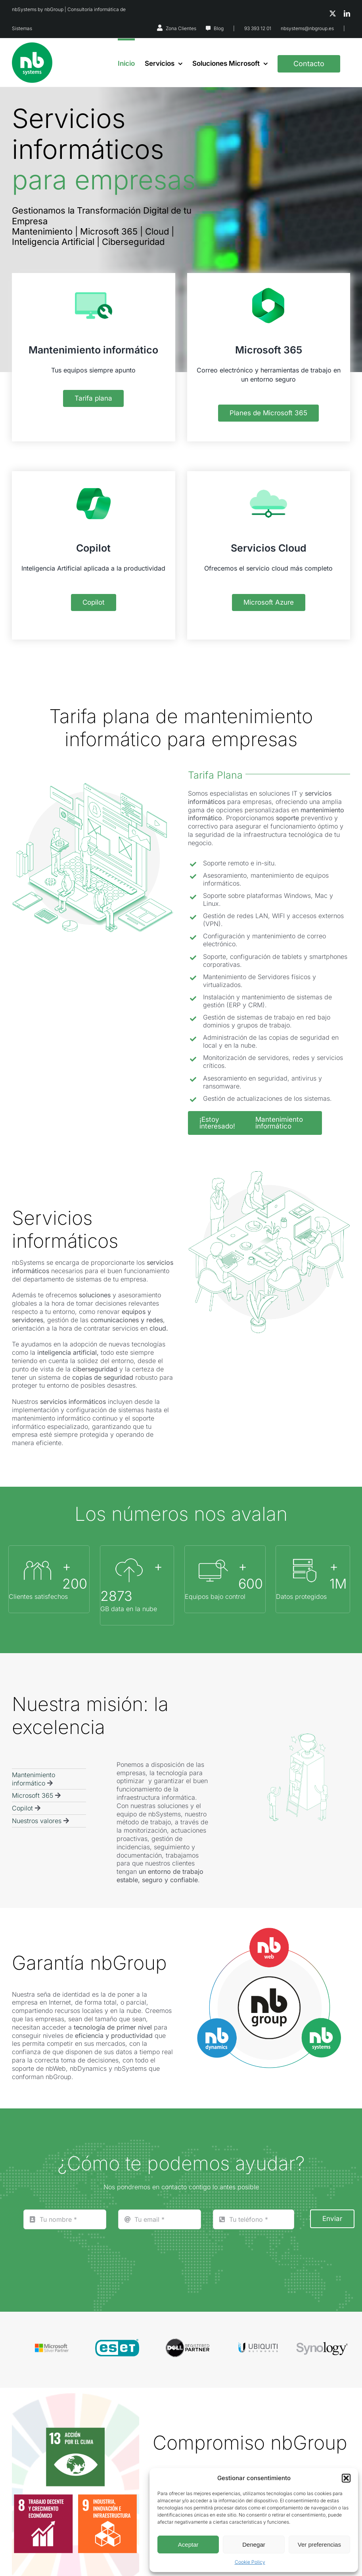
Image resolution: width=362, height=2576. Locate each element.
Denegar (253, 2544)
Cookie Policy (250, 2562)
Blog (219, 28)
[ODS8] (43, 2498)
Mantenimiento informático (33, 1779)
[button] (346, 2478)
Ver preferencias (319, 2544)
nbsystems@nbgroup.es (307, 28)
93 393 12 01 (257, 28)
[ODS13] (75, 2431)
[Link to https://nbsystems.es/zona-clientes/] (160, 28)
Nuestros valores (36, 1821)
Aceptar (188, 2544)
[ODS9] (107, 2498)
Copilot (22, 1808)
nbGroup (53, 9)
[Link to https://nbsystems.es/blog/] (208, 28)
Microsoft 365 (32, 1795)
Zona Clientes (181, 28)
